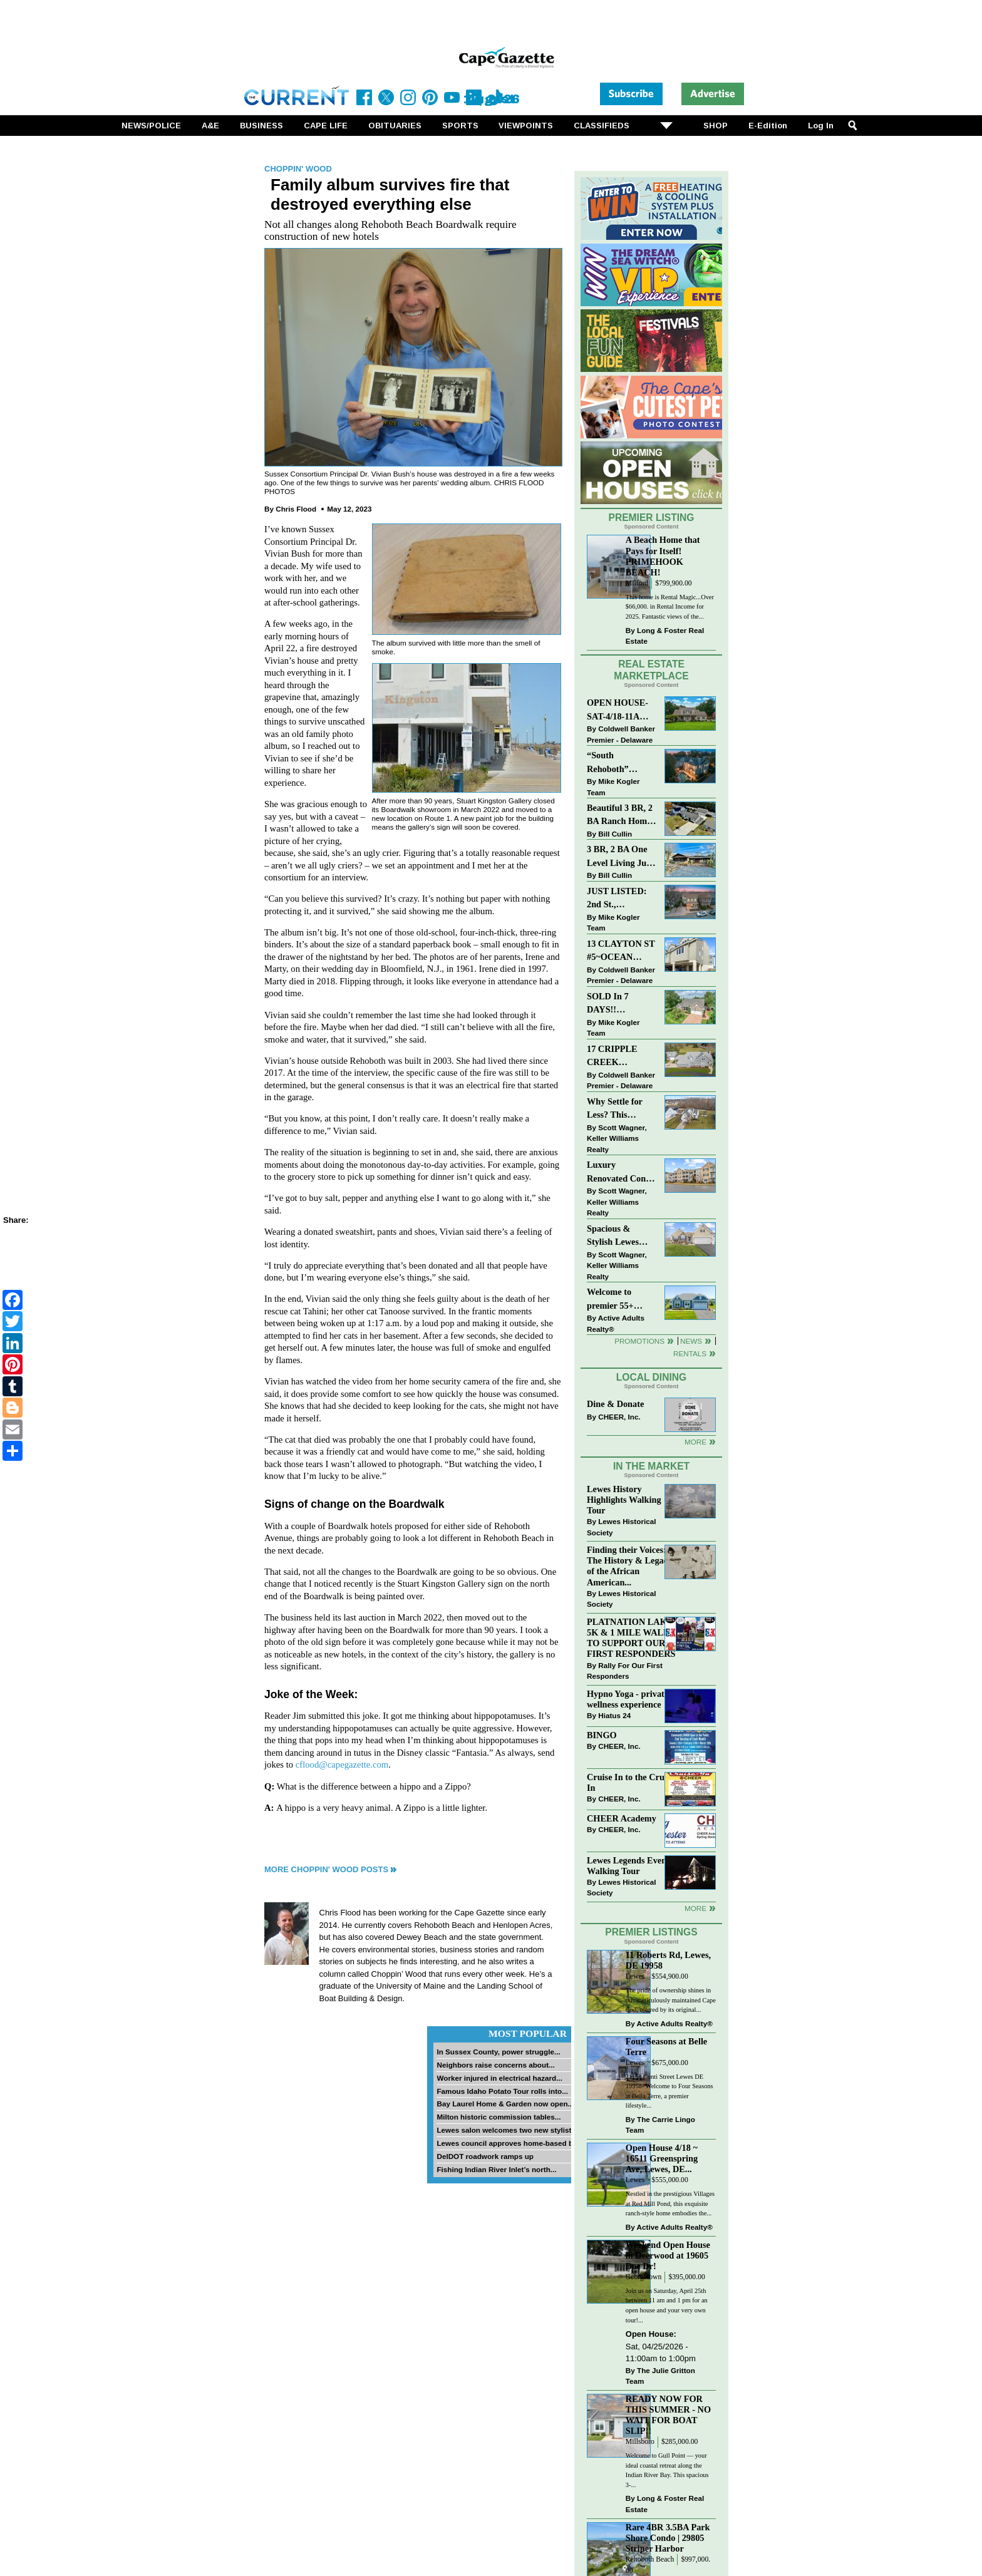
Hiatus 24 (614, 1715)
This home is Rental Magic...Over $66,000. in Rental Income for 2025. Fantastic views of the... (670, 607)
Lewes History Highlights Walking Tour (624, 1499)
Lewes (635, 1976)
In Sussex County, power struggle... (498, 2052)
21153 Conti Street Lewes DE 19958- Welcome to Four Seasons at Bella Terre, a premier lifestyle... (669, 2091)
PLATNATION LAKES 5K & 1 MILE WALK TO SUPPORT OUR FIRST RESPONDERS (632, 1638)
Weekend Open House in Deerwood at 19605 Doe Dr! (668, 2255)
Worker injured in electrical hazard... (499, 2078)
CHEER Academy (621, 1818)
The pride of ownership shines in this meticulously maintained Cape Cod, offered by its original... (671, 2000)
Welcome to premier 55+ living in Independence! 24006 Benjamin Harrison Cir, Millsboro (618, 1299)
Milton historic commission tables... (499, 2117)
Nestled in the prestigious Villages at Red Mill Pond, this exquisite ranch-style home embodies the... (670, 2203)
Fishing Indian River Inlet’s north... (496, 2169)
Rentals (689, 1353)
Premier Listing (652, 517)
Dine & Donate (615, 1404)
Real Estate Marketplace (651, 670)
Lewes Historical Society (621, 1527)
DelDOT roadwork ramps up (485, 2156)
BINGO (602, 1735)
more (695, 1908)
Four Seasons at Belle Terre (666, 2046)
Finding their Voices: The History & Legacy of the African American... (629, 1566)
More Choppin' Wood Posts (326, 1869)
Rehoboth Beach (650, 2559)
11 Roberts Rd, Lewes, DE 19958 (668, 1960)
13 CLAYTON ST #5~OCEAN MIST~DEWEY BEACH (621, 951)
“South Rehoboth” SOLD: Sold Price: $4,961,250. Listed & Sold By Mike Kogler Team (620, 763)
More (695, 1442)
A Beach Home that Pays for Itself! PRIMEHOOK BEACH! (663, 556)
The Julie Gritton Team (660, 2376)
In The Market (651, 1466)
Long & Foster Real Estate (665, 636)
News (691, 1341)
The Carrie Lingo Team (660, 2125)
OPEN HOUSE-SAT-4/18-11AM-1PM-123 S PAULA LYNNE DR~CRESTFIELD (621, 710)
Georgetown (644, 2277)
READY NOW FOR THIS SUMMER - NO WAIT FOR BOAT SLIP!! (668, 2415)
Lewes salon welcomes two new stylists (506, 2130)
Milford (637, 583)
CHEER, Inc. (619, 1417)
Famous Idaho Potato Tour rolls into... (502, 2091)
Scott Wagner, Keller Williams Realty (617, 1138)
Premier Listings (651, 1932)
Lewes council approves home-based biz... (510, 2143)
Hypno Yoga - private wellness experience (627, 1699)
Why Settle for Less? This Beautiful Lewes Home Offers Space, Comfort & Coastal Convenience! (621, 1109)
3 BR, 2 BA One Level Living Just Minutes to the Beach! (620, 857)
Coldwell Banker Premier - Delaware (621, 734)
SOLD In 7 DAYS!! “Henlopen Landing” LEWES (608, 1004)
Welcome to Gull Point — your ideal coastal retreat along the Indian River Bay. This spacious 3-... (667, 2470)
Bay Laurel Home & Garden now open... (505, 2103)
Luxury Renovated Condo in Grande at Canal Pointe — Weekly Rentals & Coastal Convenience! (621, 1172)
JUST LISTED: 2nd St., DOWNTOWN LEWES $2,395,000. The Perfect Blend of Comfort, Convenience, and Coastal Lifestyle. (620, 899)
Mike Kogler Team (613, 786)
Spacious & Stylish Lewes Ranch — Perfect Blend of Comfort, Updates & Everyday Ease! (621, 1236)
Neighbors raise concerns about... (495, 2065)
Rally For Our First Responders (625, 1671)
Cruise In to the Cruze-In (631, 1782)
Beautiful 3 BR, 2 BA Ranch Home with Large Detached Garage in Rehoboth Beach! (620, 815)
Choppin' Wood (298, 168)
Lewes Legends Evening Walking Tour (632, 1865)
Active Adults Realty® (615, 1323)
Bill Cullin (615, 834)
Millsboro (640, 2442)
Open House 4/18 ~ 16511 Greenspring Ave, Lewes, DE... (662, 2158)
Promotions (639, 1341)
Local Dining (651, 1377)
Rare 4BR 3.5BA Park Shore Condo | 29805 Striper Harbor (668, 2537)
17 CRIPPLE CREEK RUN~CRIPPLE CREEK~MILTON (621, 1056)
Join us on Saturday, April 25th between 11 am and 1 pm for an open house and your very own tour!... (667, 2305)
